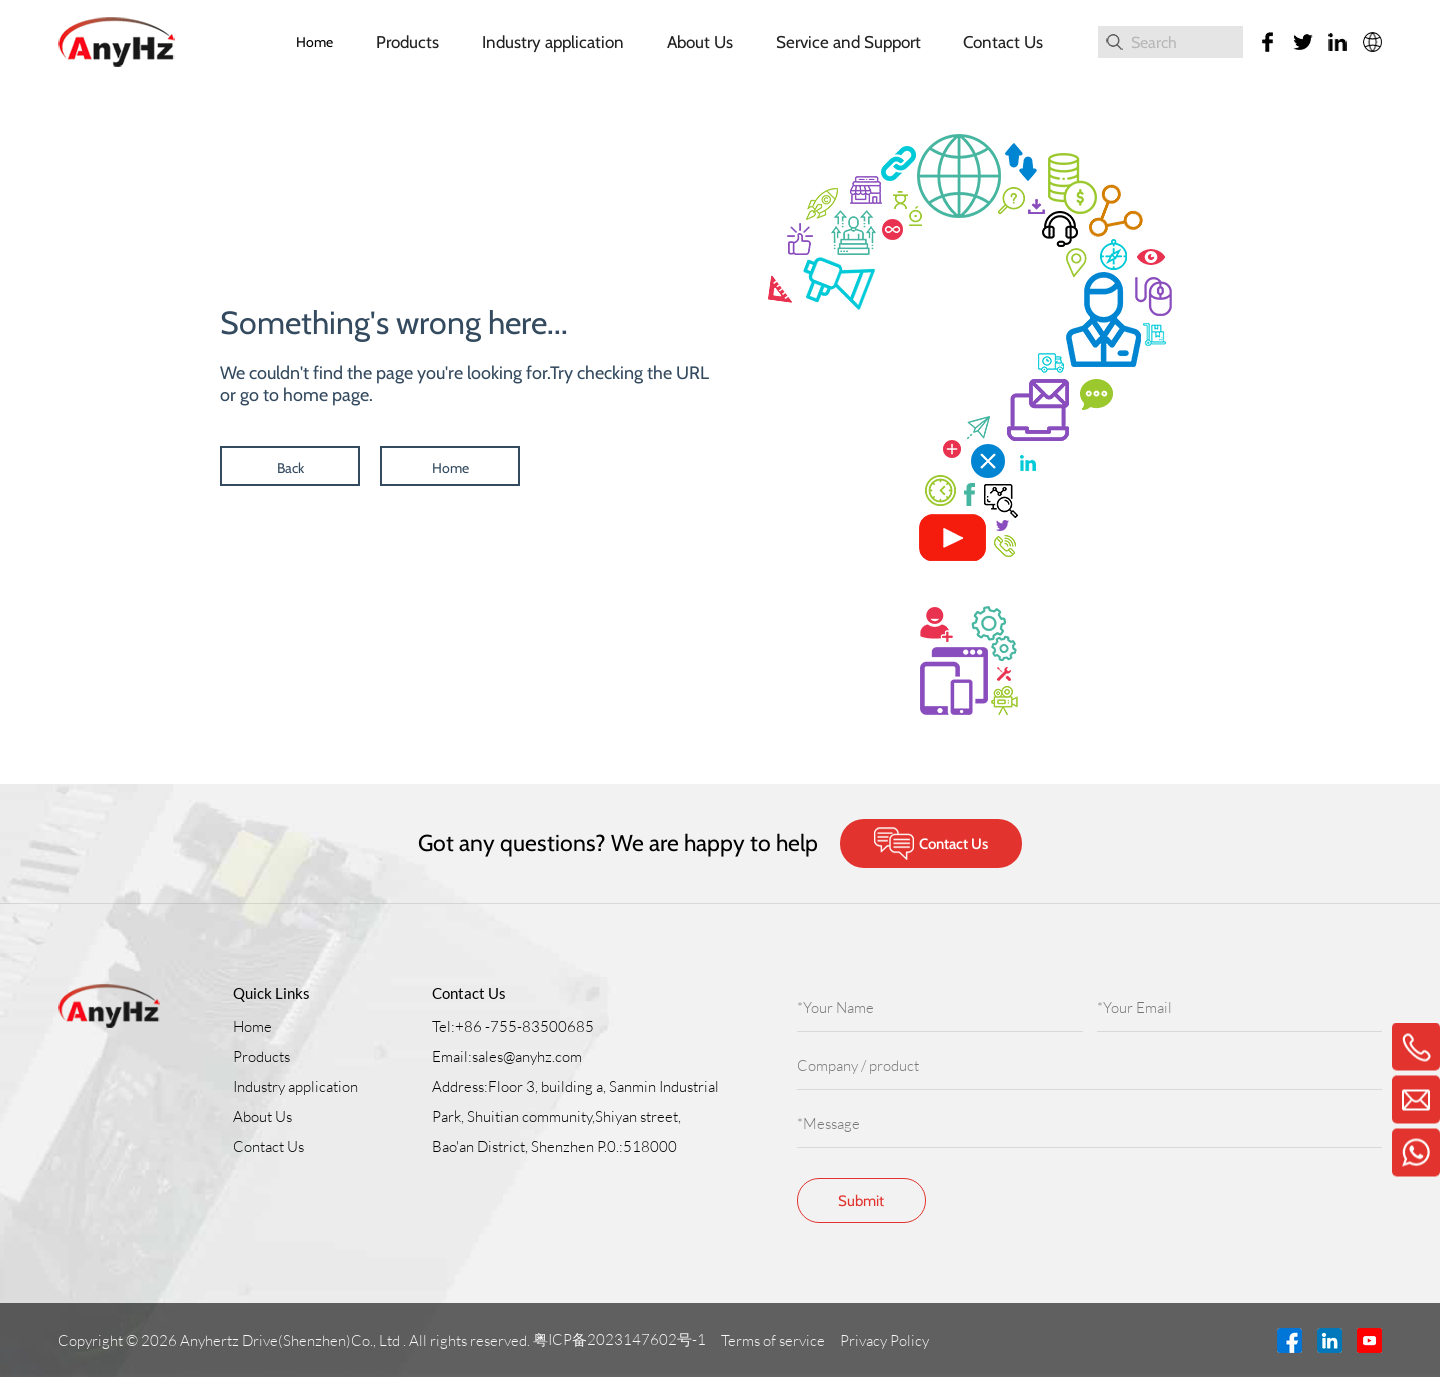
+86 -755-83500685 (524, 1026)
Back (290, 468)
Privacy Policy (886, 1340)
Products (407, 42)
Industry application (553, 42)
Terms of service (774, 1340)
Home (314, 42)
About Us (700, 42)
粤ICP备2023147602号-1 (621, 1339)
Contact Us (1003, 42)
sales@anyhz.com (527, 1056)
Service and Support (848, 42)
